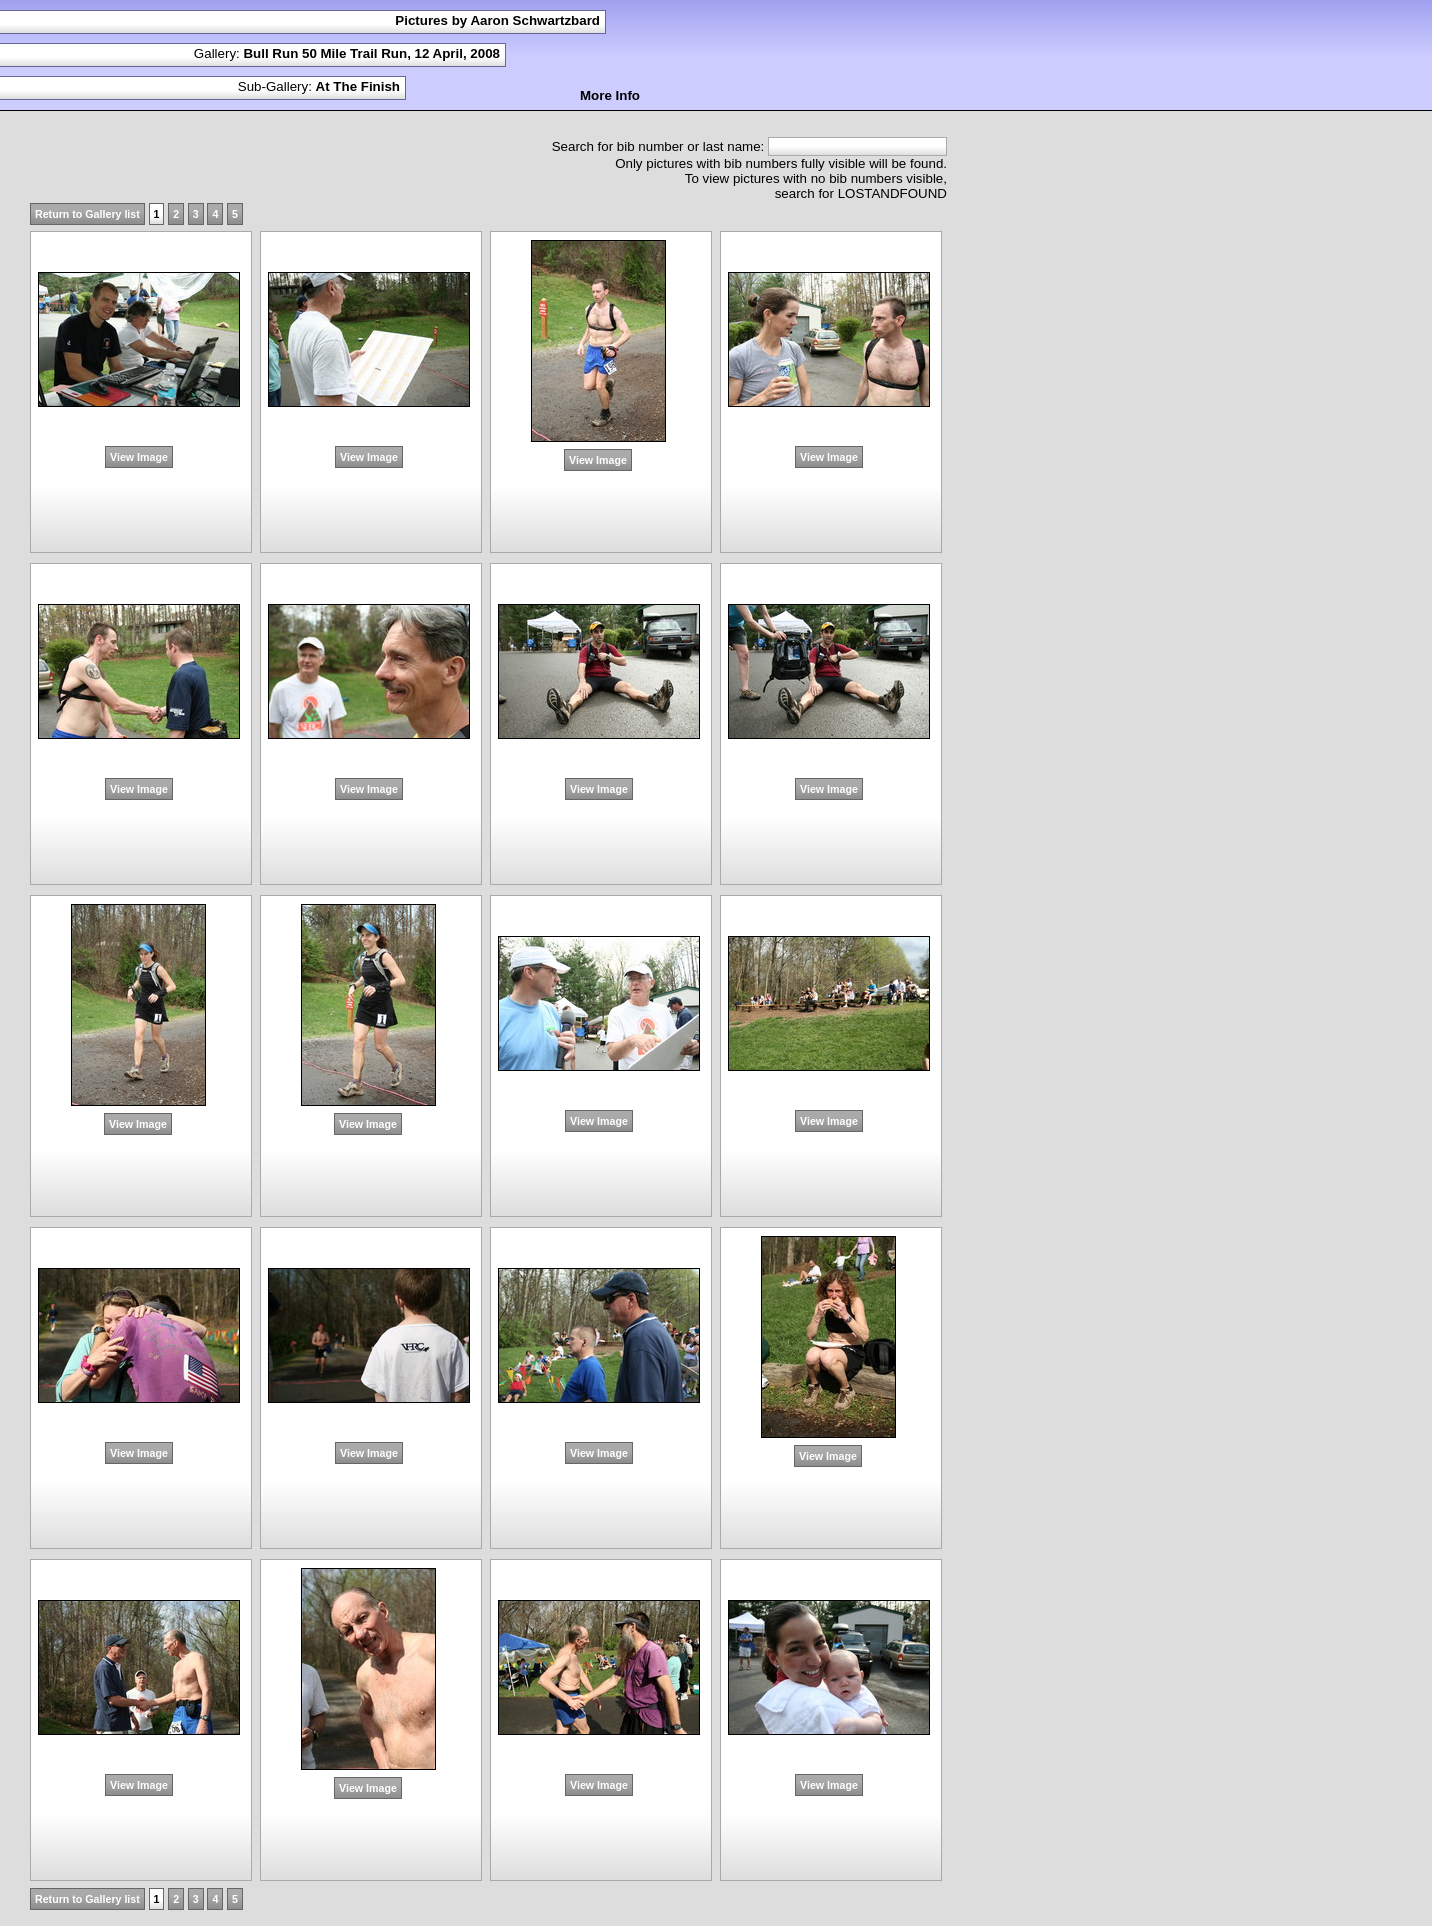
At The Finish (358, 86)
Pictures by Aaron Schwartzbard (497, 20)
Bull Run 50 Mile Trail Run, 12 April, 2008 (371, 53)
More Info (610, 95)
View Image (139, 457)
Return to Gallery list (87, 214)
